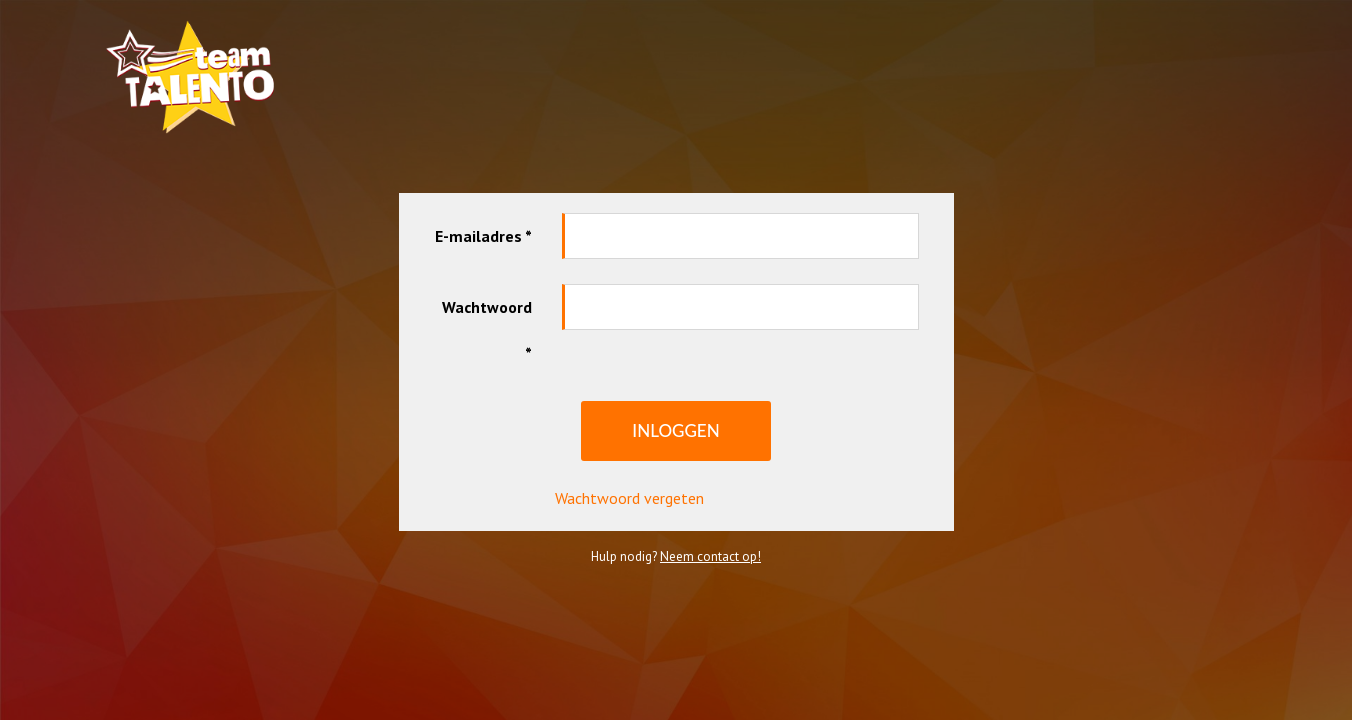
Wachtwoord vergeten (629, 475)
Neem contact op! (710, 533)
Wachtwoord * (487, 307)
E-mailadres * (483, 213)
